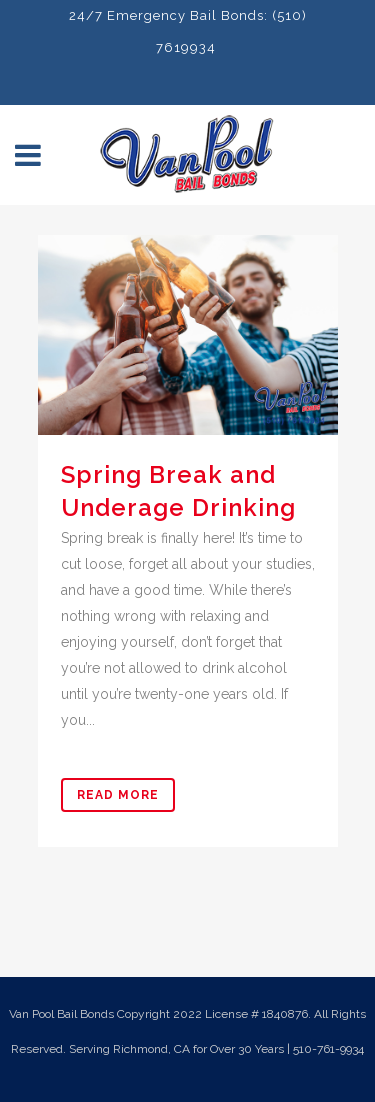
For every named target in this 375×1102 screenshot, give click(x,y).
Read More (118, 795)
